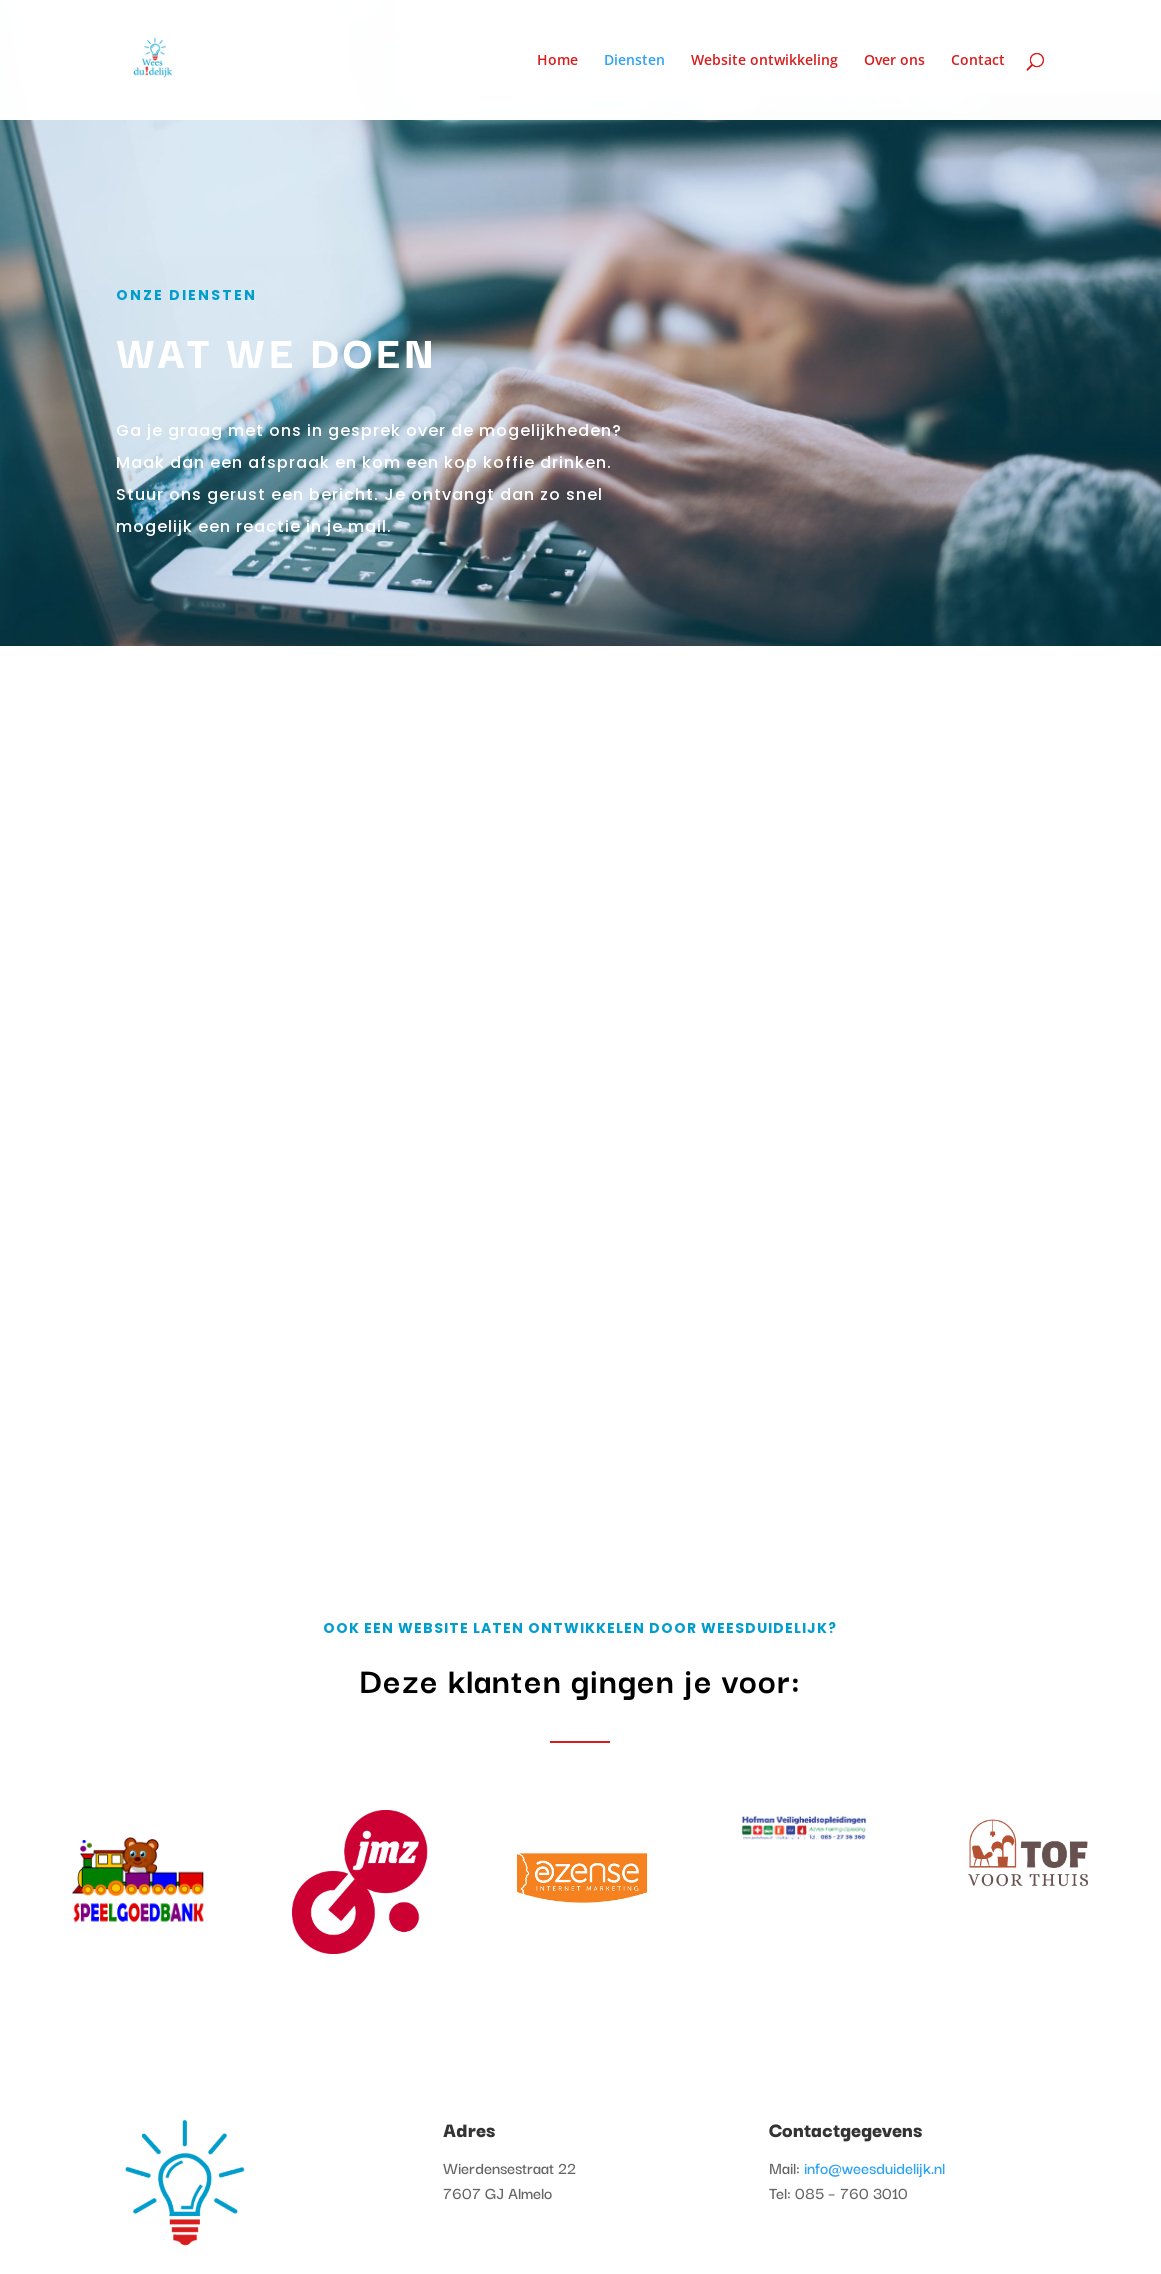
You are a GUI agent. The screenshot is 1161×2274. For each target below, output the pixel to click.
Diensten (634, 61)
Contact (978, 61)
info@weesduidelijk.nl (874, 2167)
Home (557, 61)
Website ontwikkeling (764, 61)
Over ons (894, 61)
